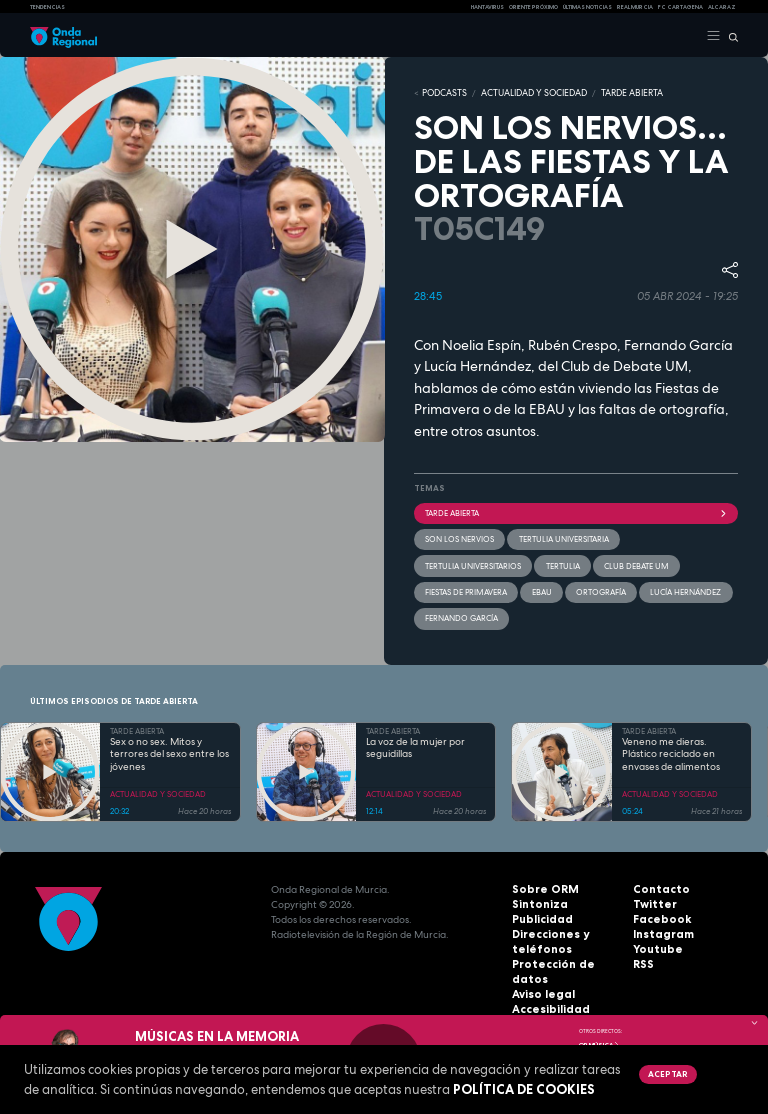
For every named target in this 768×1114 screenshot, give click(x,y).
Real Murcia (635, 7)
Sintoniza (536, 901)
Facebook (658, 916)
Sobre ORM (541, 886)
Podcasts (441, 93)
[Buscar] (729, 36)
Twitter (652, 901)
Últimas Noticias (587, 7)
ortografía (600, 589)
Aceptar (667, 1074)
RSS (642, 961)
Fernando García (461, 615)
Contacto (657, 886)
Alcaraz (722, 7)
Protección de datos (564, 961)
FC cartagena (680, 7)
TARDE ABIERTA (612, 93)
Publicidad (539, 916)
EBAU (541, 589)
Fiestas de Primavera (466, 589)
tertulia (562, 563)
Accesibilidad (547, 991)
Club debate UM (635, 563)
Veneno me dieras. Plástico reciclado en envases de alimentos (671, 750)
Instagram (660, 931)
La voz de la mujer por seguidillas (415, 744)
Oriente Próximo (533, 7)
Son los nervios (459, 537)
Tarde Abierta (576, 511)
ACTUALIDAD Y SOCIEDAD (523, 93)
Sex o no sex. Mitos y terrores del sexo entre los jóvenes (169, 750)
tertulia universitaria (563, 537)
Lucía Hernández (684, 589)
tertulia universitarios (473, 563)
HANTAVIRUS (487, 7)
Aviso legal (541, 976)
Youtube (655, 946)
